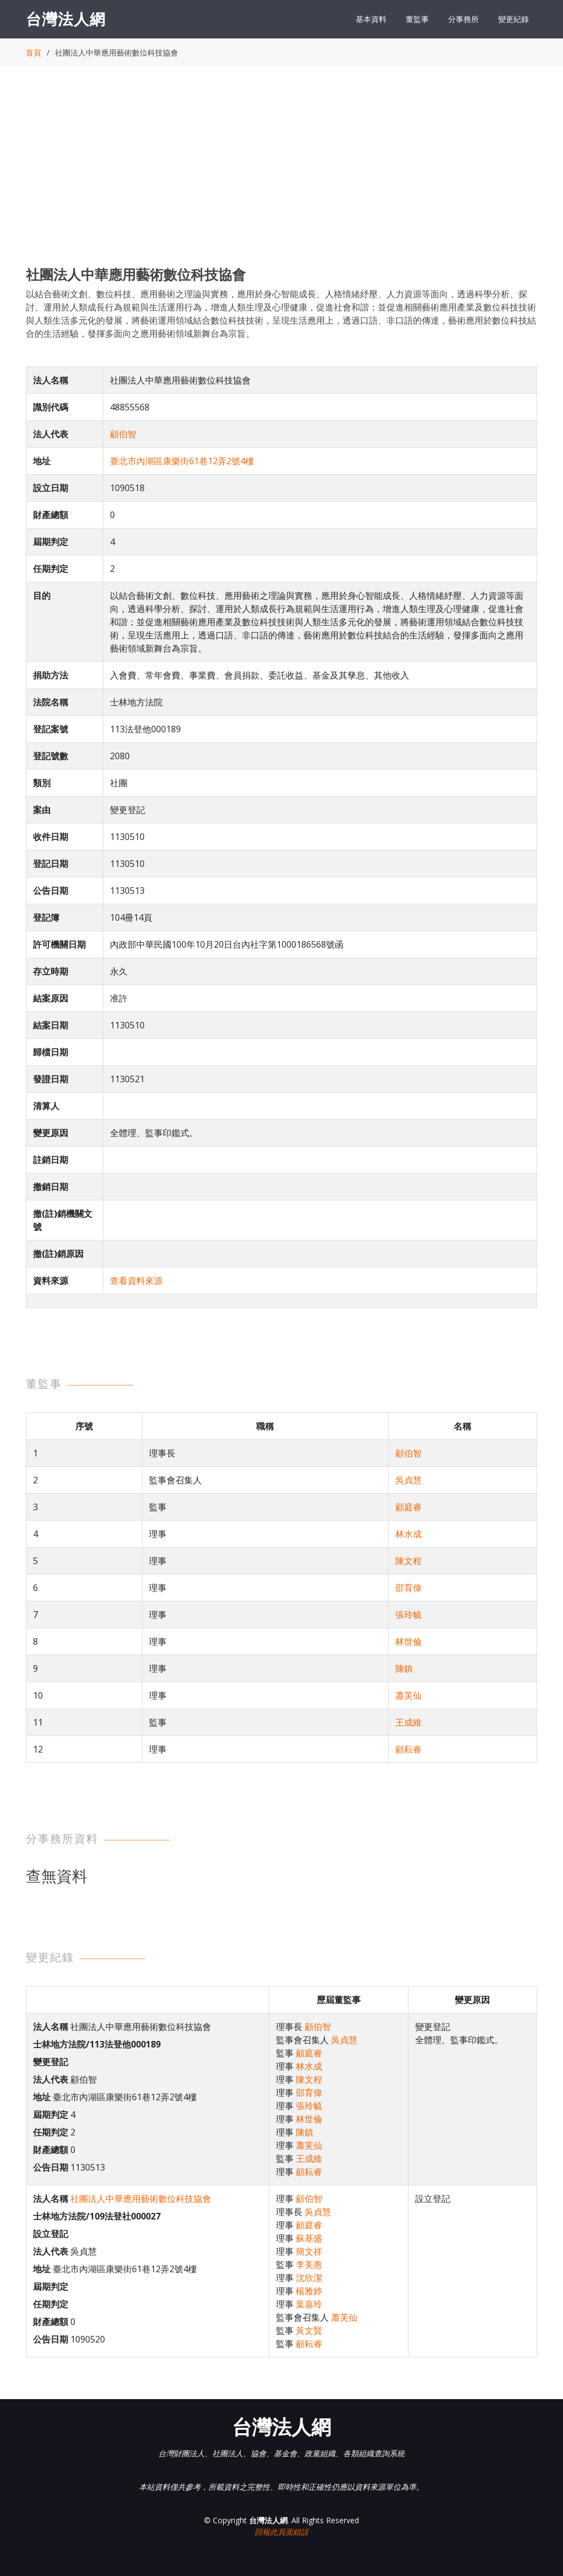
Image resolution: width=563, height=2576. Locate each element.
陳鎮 (404, 1668)
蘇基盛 (309, 2238)
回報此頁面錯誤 (281, 2532)
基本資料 (371, 19)
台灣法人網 (66, 18)
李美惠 (309, 2264)
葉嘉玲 (309, 2304)
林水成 (408, 1534)
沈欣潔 (309, 2278)
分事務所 (463, 19)
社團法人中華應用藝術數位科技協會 (140, 2199)
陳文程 (408, 1561)
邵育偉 (408, 1588)
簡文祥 (309, 2251)
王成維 (408, 1722)
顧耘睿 (408, 1749)
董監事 (417, 19)
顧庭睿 (408, 1507)
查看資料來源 (136, 1281)
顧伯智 (123, 434)
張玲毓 (408, 1615)
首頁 (33, 52)
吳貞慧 (408, 1480)
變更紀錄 (513, 19)
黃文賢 (309, 2330)
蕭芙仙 (408, 1695)
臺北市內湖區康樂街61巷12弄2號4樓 (182, 461)
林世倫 (408, 1641)
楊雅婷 (309, 2291)
